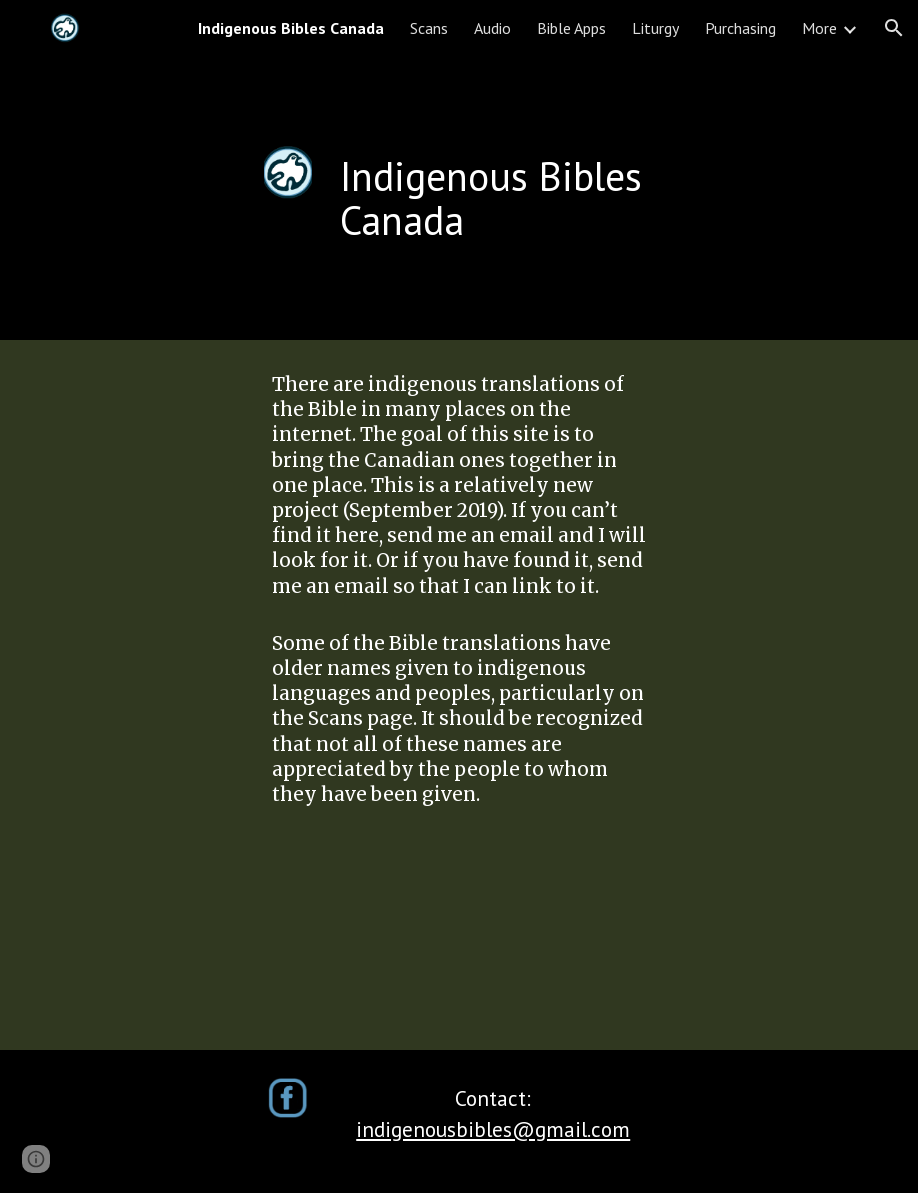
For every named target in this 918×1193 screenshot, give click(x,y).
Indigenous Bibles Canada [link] (291, 28)
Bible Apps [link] (571, 28)
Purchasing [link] (740, 28)
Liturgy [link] (655, 28)
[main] (527, 198)
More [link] (819, 28)
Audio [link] (492, 28)
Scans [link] (429, 28)
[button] (894, 28)
